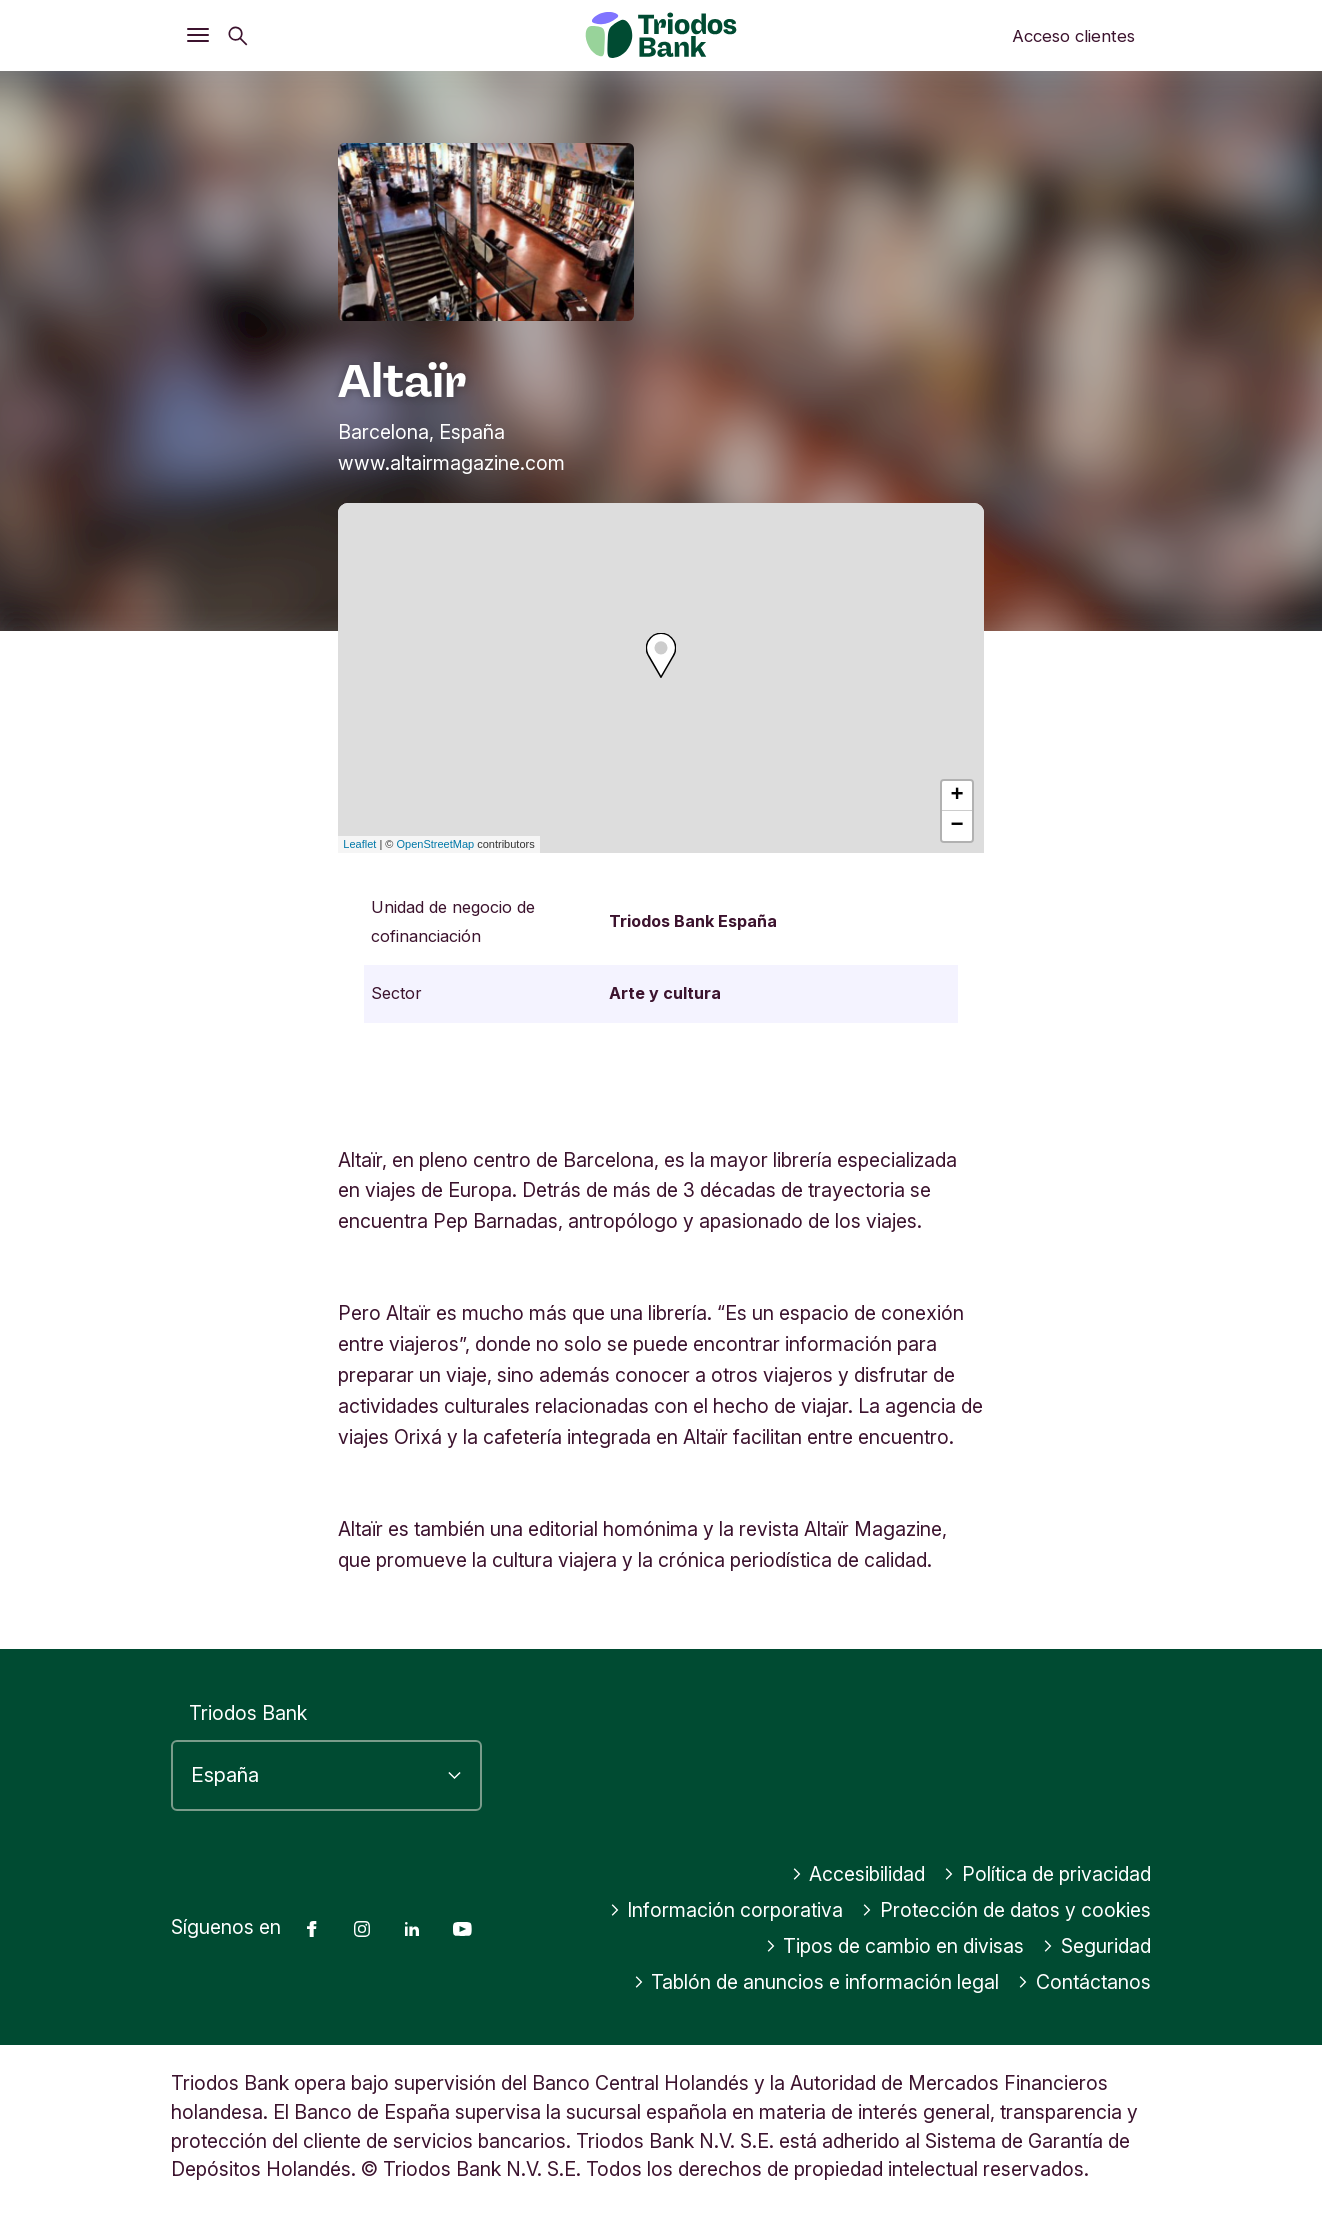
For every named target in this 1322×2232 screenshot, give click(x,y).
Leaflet (359, 844)
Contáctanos (1084, 1982)
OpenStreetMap (436, 844)
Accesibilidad (858, 1874)
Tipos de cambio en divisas (895, 1946)
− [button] (957, 826)
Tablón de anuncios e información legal (816, 1982)
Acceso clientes (1073, 36)
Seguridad (1096, 1946)
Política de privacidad (1047, 1874)
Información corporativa (726, 1910)
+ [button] (957, 796)
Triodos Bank (248, 1713)
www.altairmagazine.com (451, 463)
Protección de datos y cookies (1006, 1910)
